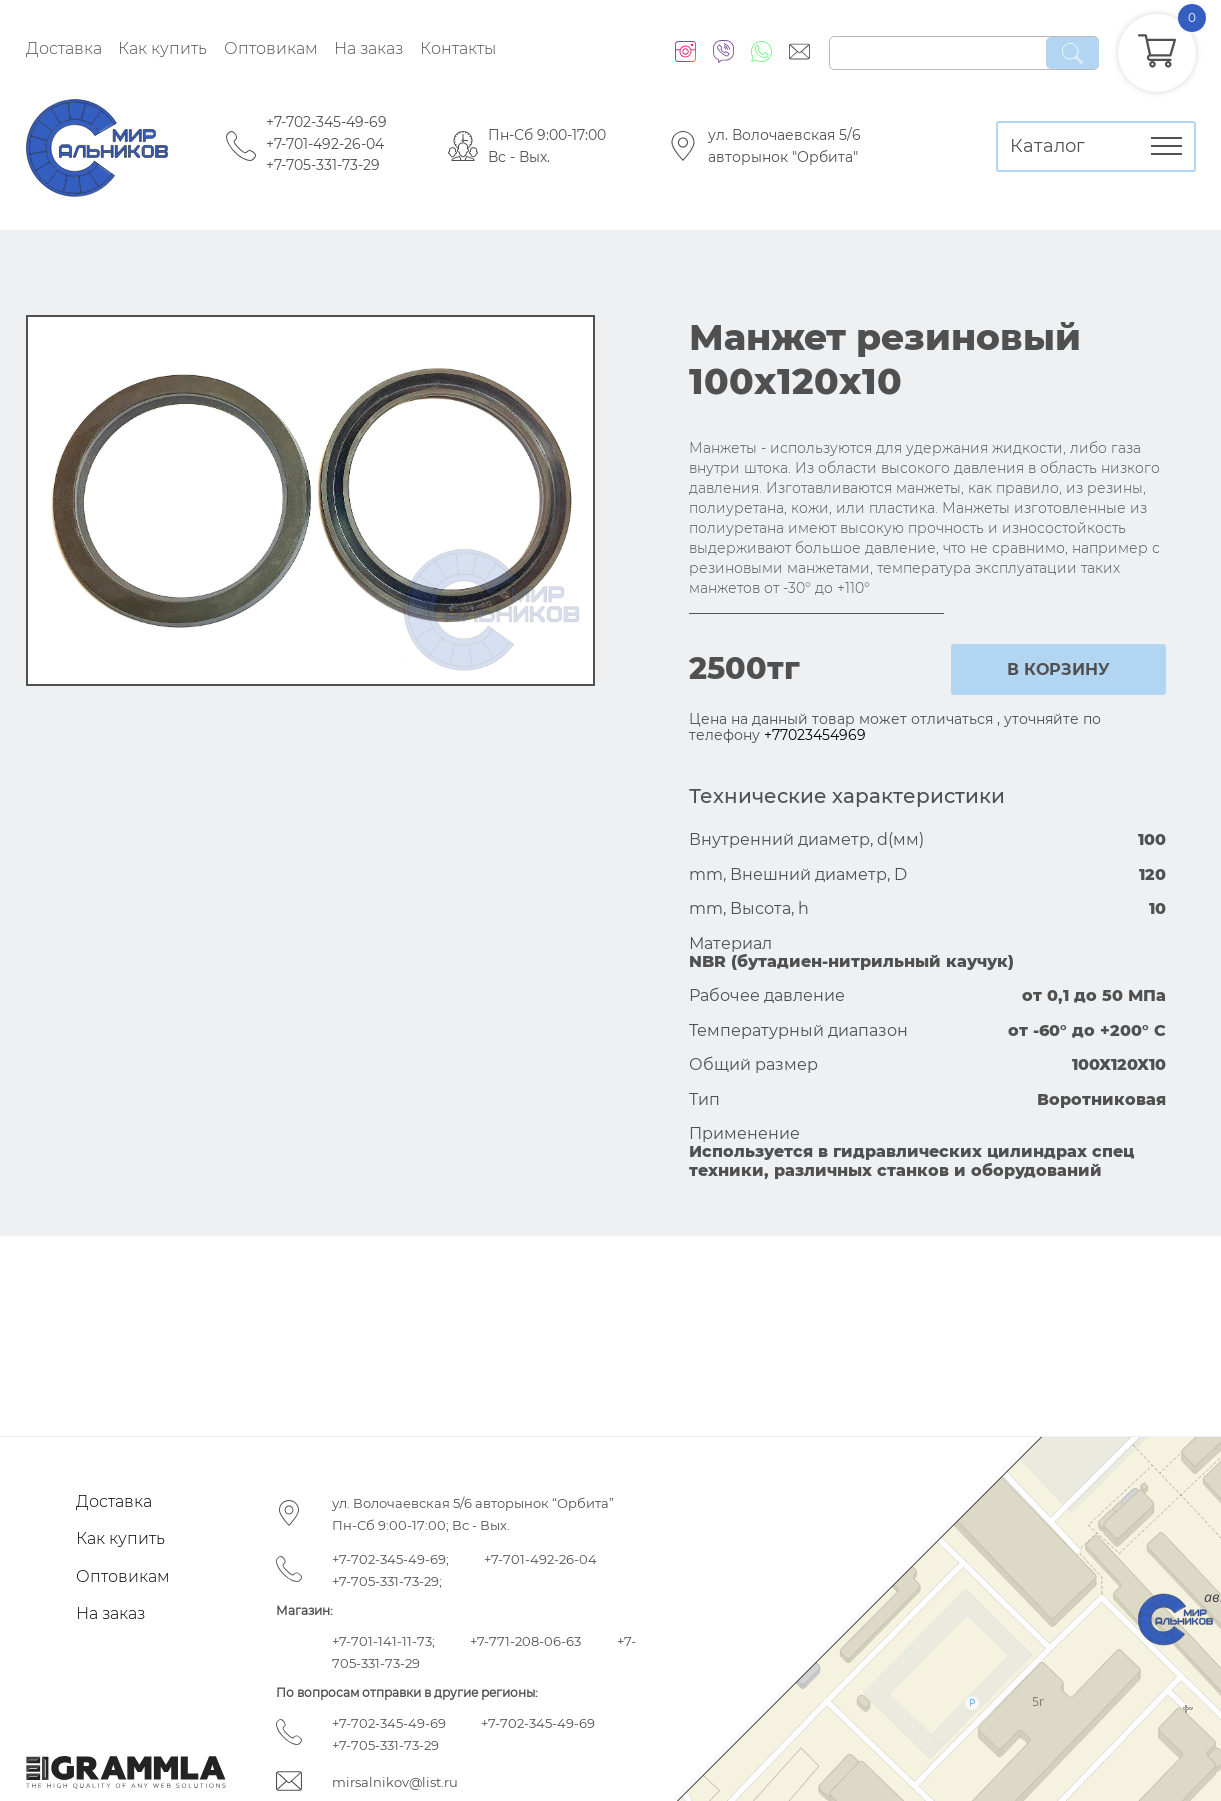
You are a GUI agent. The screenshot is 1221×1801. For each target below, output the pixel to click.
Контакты (458, 48)
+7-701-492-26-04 (325, 144)
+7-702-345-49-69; (390, 1559)
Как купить (162, 48)
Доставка (64, 48)
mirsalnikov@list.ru (395, 1782)
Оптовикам (271, 48)
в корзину (1058, 669)
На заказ (368, 48)
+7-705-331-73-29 (323, 165)
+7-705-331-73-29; (387, 1581)
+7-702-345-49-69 (326, 122)
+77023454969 (815, 735)
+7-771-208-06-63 (525, 1641)
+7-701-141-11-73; (383, 1641)
